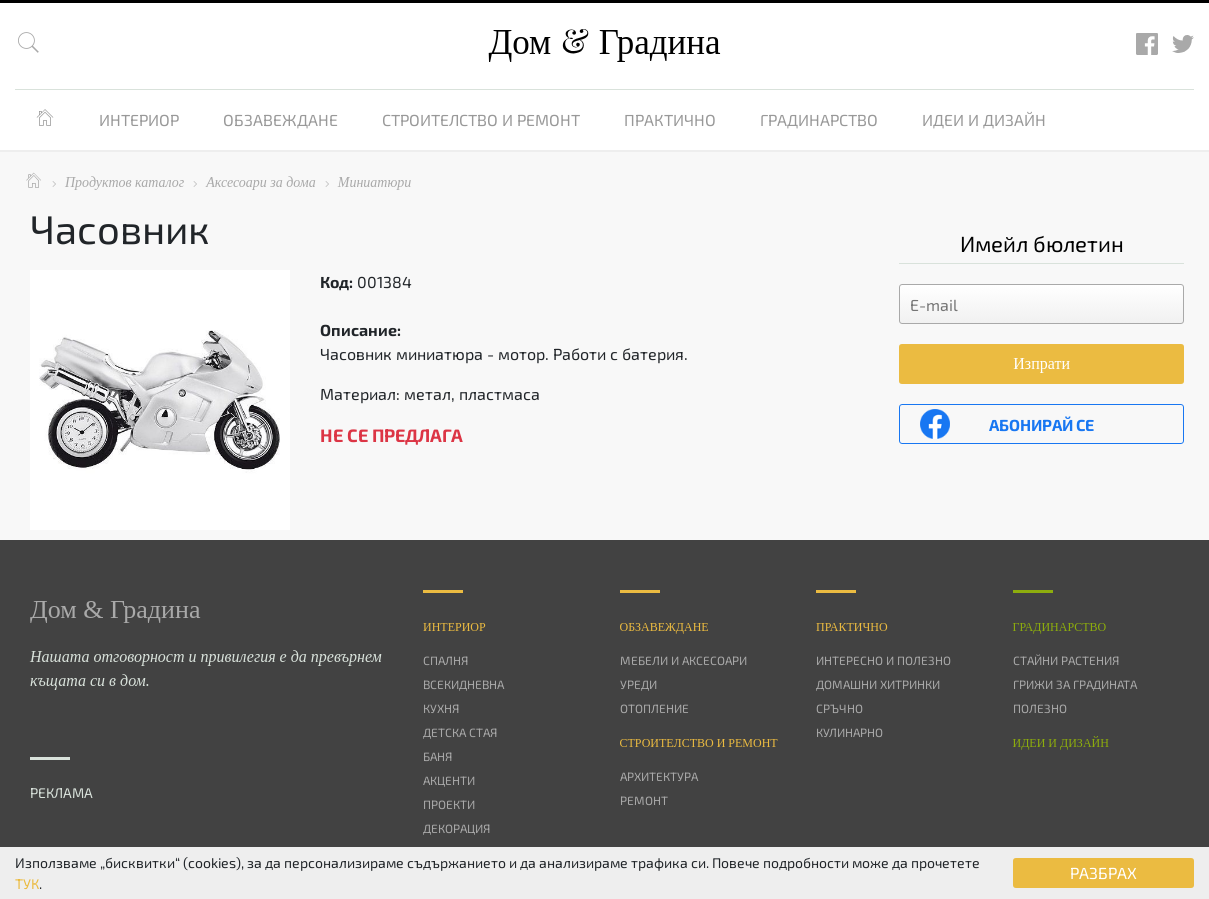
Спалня (445, 660)
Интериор (139, 119)
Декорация (456, 828)
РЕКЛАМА (61, 792)
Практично (670, 119)
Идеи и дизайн (984, 119)
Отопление (654, 708)
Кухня (441, 708)
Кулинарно (849, 732)
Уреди (638, 684)
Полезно (1040, 708)
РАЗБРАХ (1103, 872)
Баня (437, 756)
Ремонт (644, 800)
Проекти (449, 804)
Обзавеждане (280, 119)
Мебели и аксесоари (683, 660)
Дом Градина (604, 42)
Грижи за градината (1075, 684)
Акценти (449, 780)
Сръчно (839, 708)
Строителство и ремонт (481, 119)
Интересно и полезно (883, 660)
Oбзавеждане (664, 627)
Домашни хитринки (878, 684)
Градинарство (819, 119)
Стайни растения (1066, 660)
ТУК (27, 883)
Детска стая (460, 732)
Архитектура (659, 776)
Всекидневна (463, 684)
